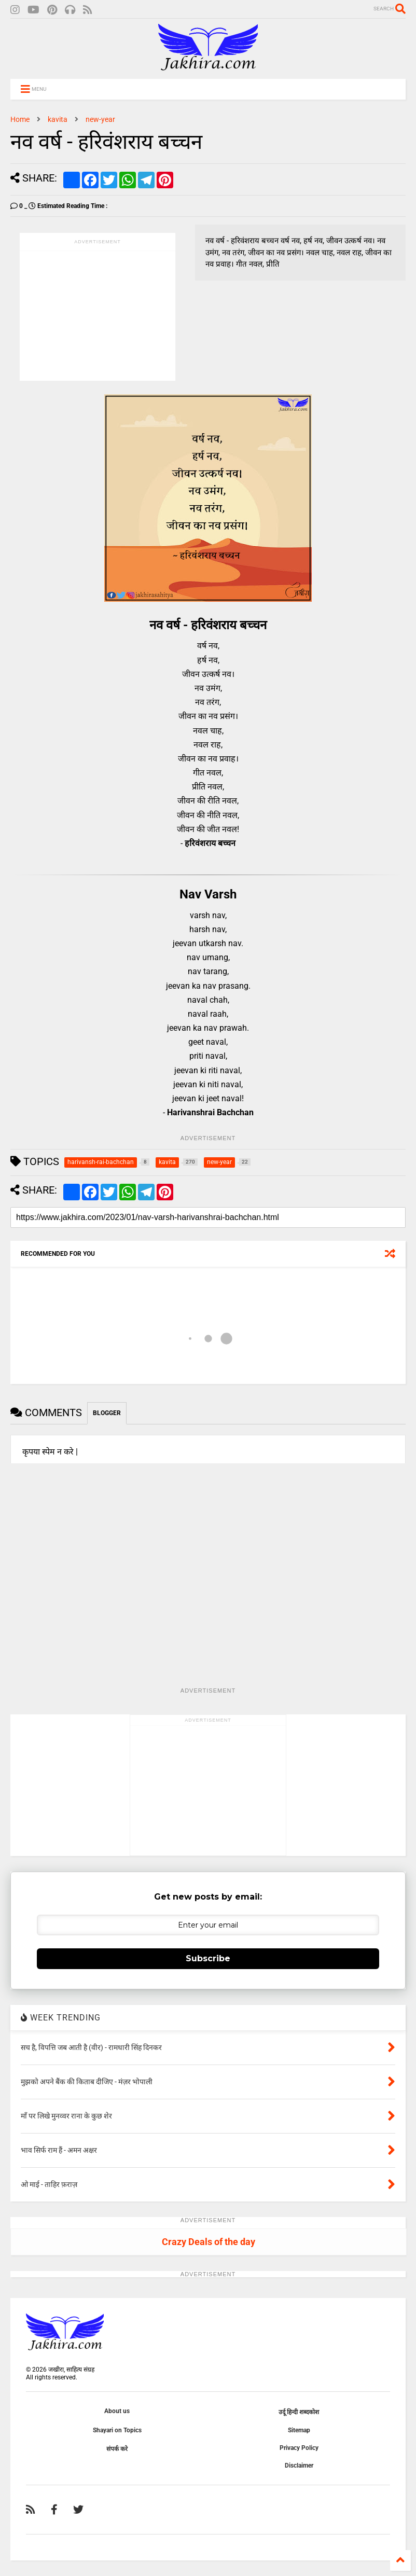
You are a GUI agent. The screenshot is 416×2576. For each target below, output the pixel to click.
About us (117, 2411)
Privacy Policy (299, 2448)
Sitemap (299, 2430)
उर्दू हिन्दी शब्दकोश (299, 2412)
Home (20, 119)
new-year (100, 119)
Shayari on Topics (117, 2430)
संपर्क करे (117, 2449)
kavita (57, 119)
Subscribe (208, 1958)
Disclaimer (299, 2465)
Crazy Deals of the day (208, 2241)
